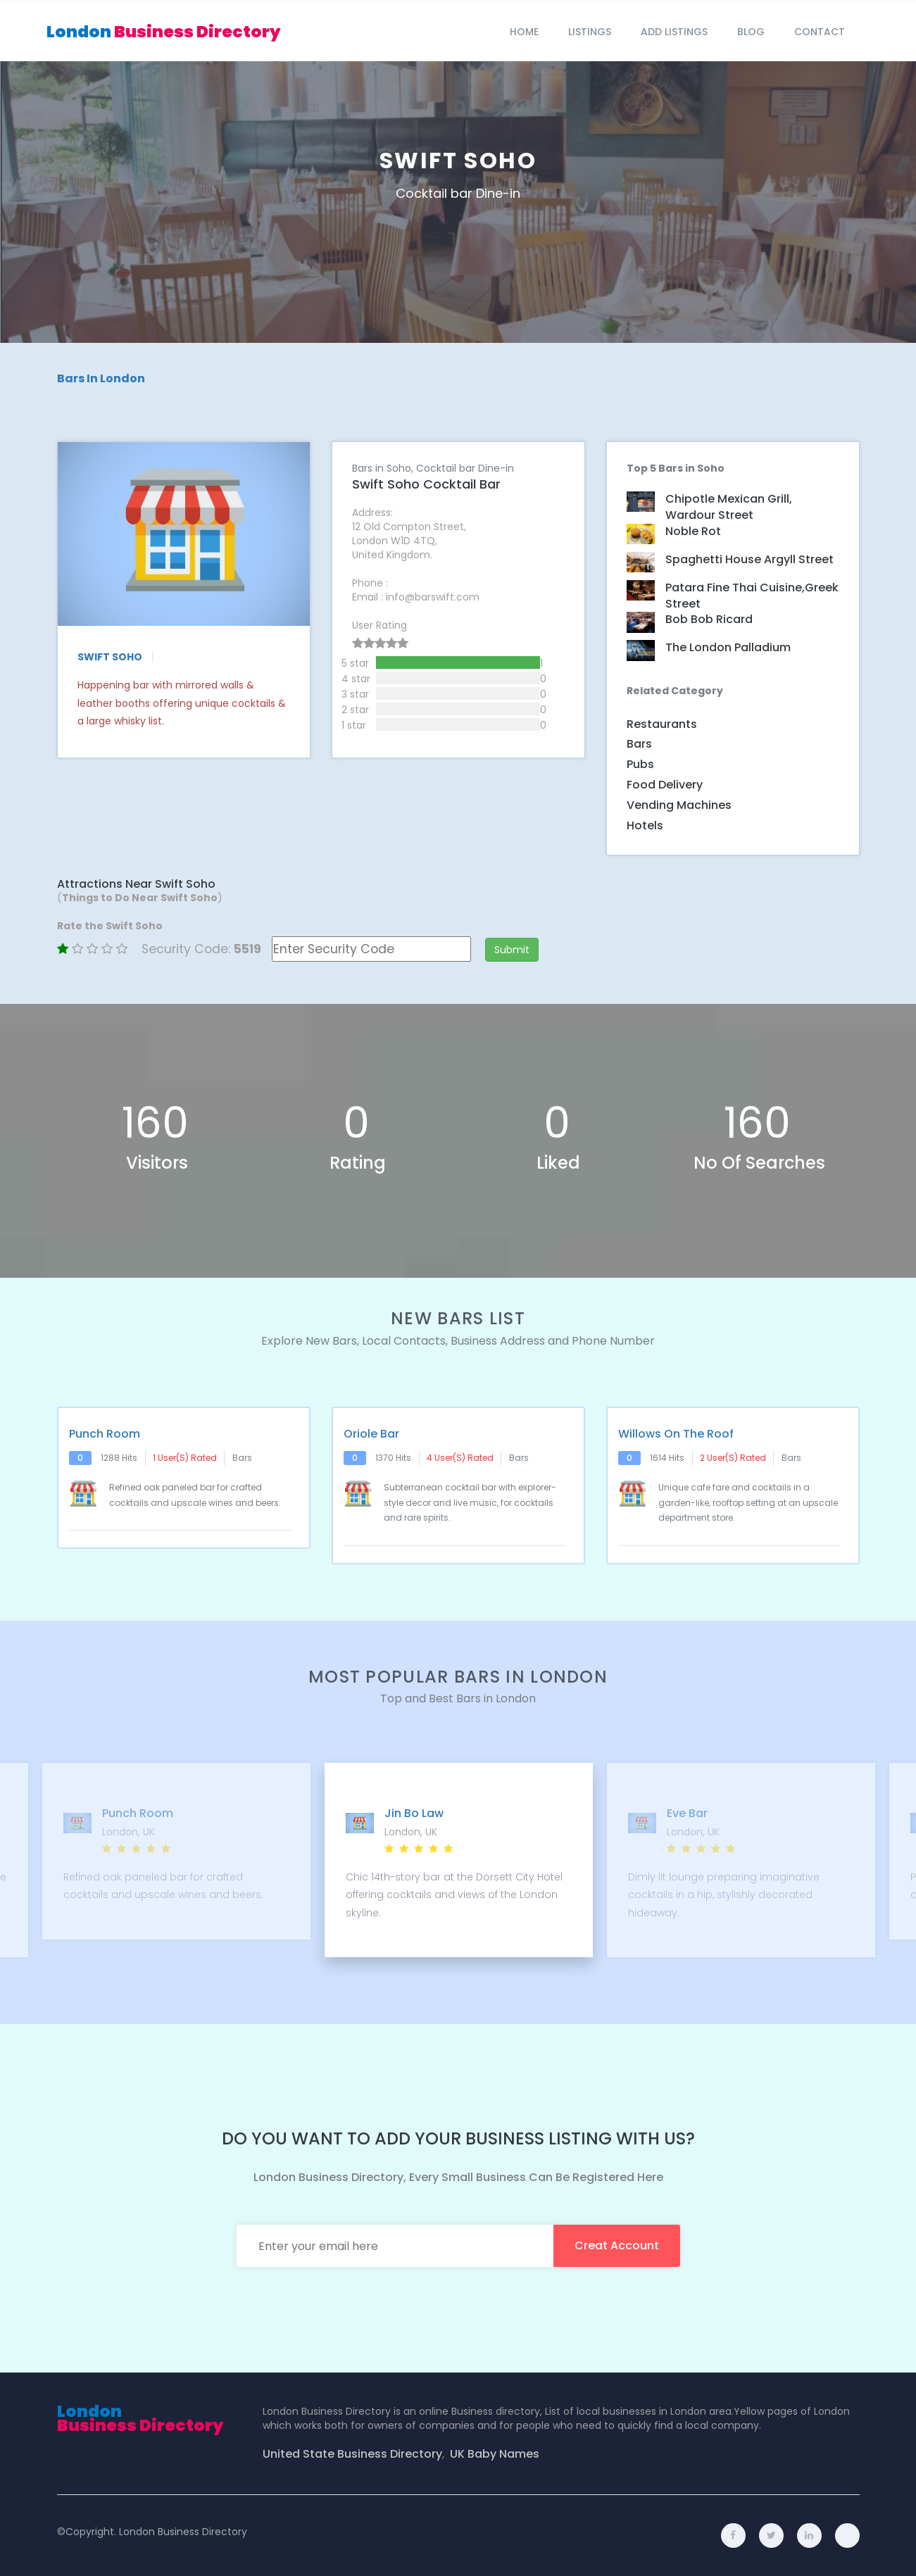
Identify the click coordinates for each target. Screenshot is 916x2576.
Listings (589, 32)
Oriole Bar (371, 1434)
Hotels (645, 825)
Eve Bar (686, 1813)
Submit (511, 950)
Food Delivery (665, 785)
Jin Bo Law (413, 1813)
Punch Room (104, 1434)
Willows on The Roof (676, 1434)
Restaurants (662, 724)
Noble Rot (693, 531)
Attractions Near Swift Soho (136, 884)
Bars (639, 744)
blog (751, 32)
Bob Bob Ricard (709, 619)
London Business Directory (183, 2532)
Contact (819, 32)
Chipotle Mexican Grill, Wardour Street (728, 507)
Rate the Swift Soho (110, 926)
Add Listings (674, 32)
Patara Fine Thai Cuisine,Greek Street (752, 596)
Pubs (640, 764)
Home (524, 32)
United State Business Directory (352, 2454)
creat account (617, 2245)
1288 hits (119, 1458)
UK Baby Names (494, 2454)
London (163, 31)
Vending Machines (679, 805)
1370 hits (393, 1458)
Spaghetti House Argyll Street (749, 559)
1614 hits (667, 1458)
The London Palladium (728, 647)
